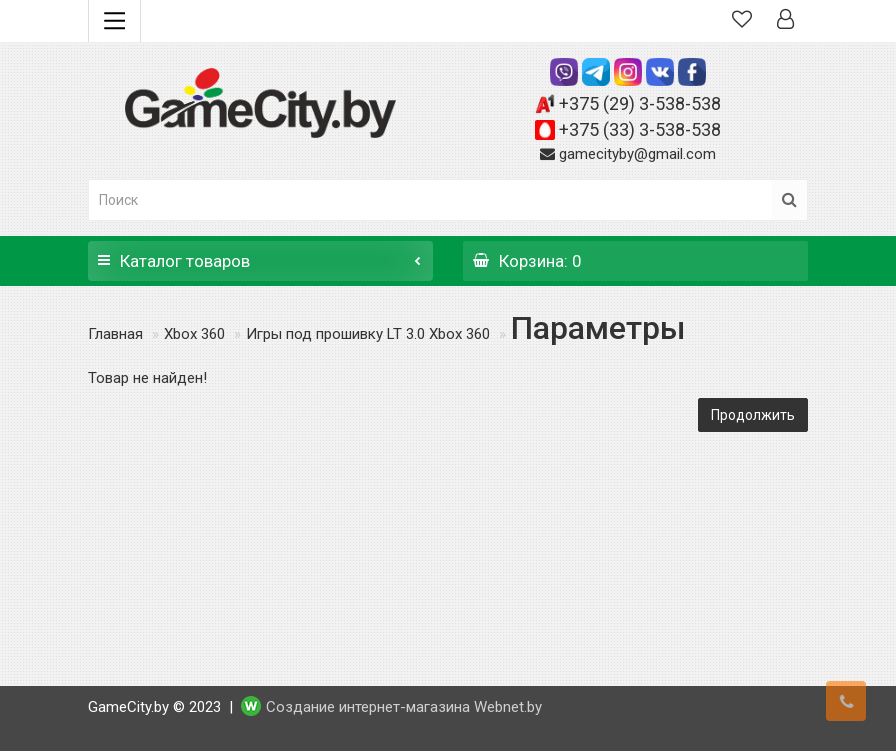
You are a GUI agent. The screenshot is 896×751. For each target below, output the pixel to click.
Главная (115, 334)
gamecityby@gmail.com (637, 154)
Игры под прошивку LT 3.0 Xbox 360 (368, 334)
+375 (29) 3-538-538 (640, 103)
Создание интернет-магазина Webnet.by (404, 707)
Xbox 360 (194, 334)
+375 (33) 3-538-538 (640, 129)
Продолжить (753, 415)
